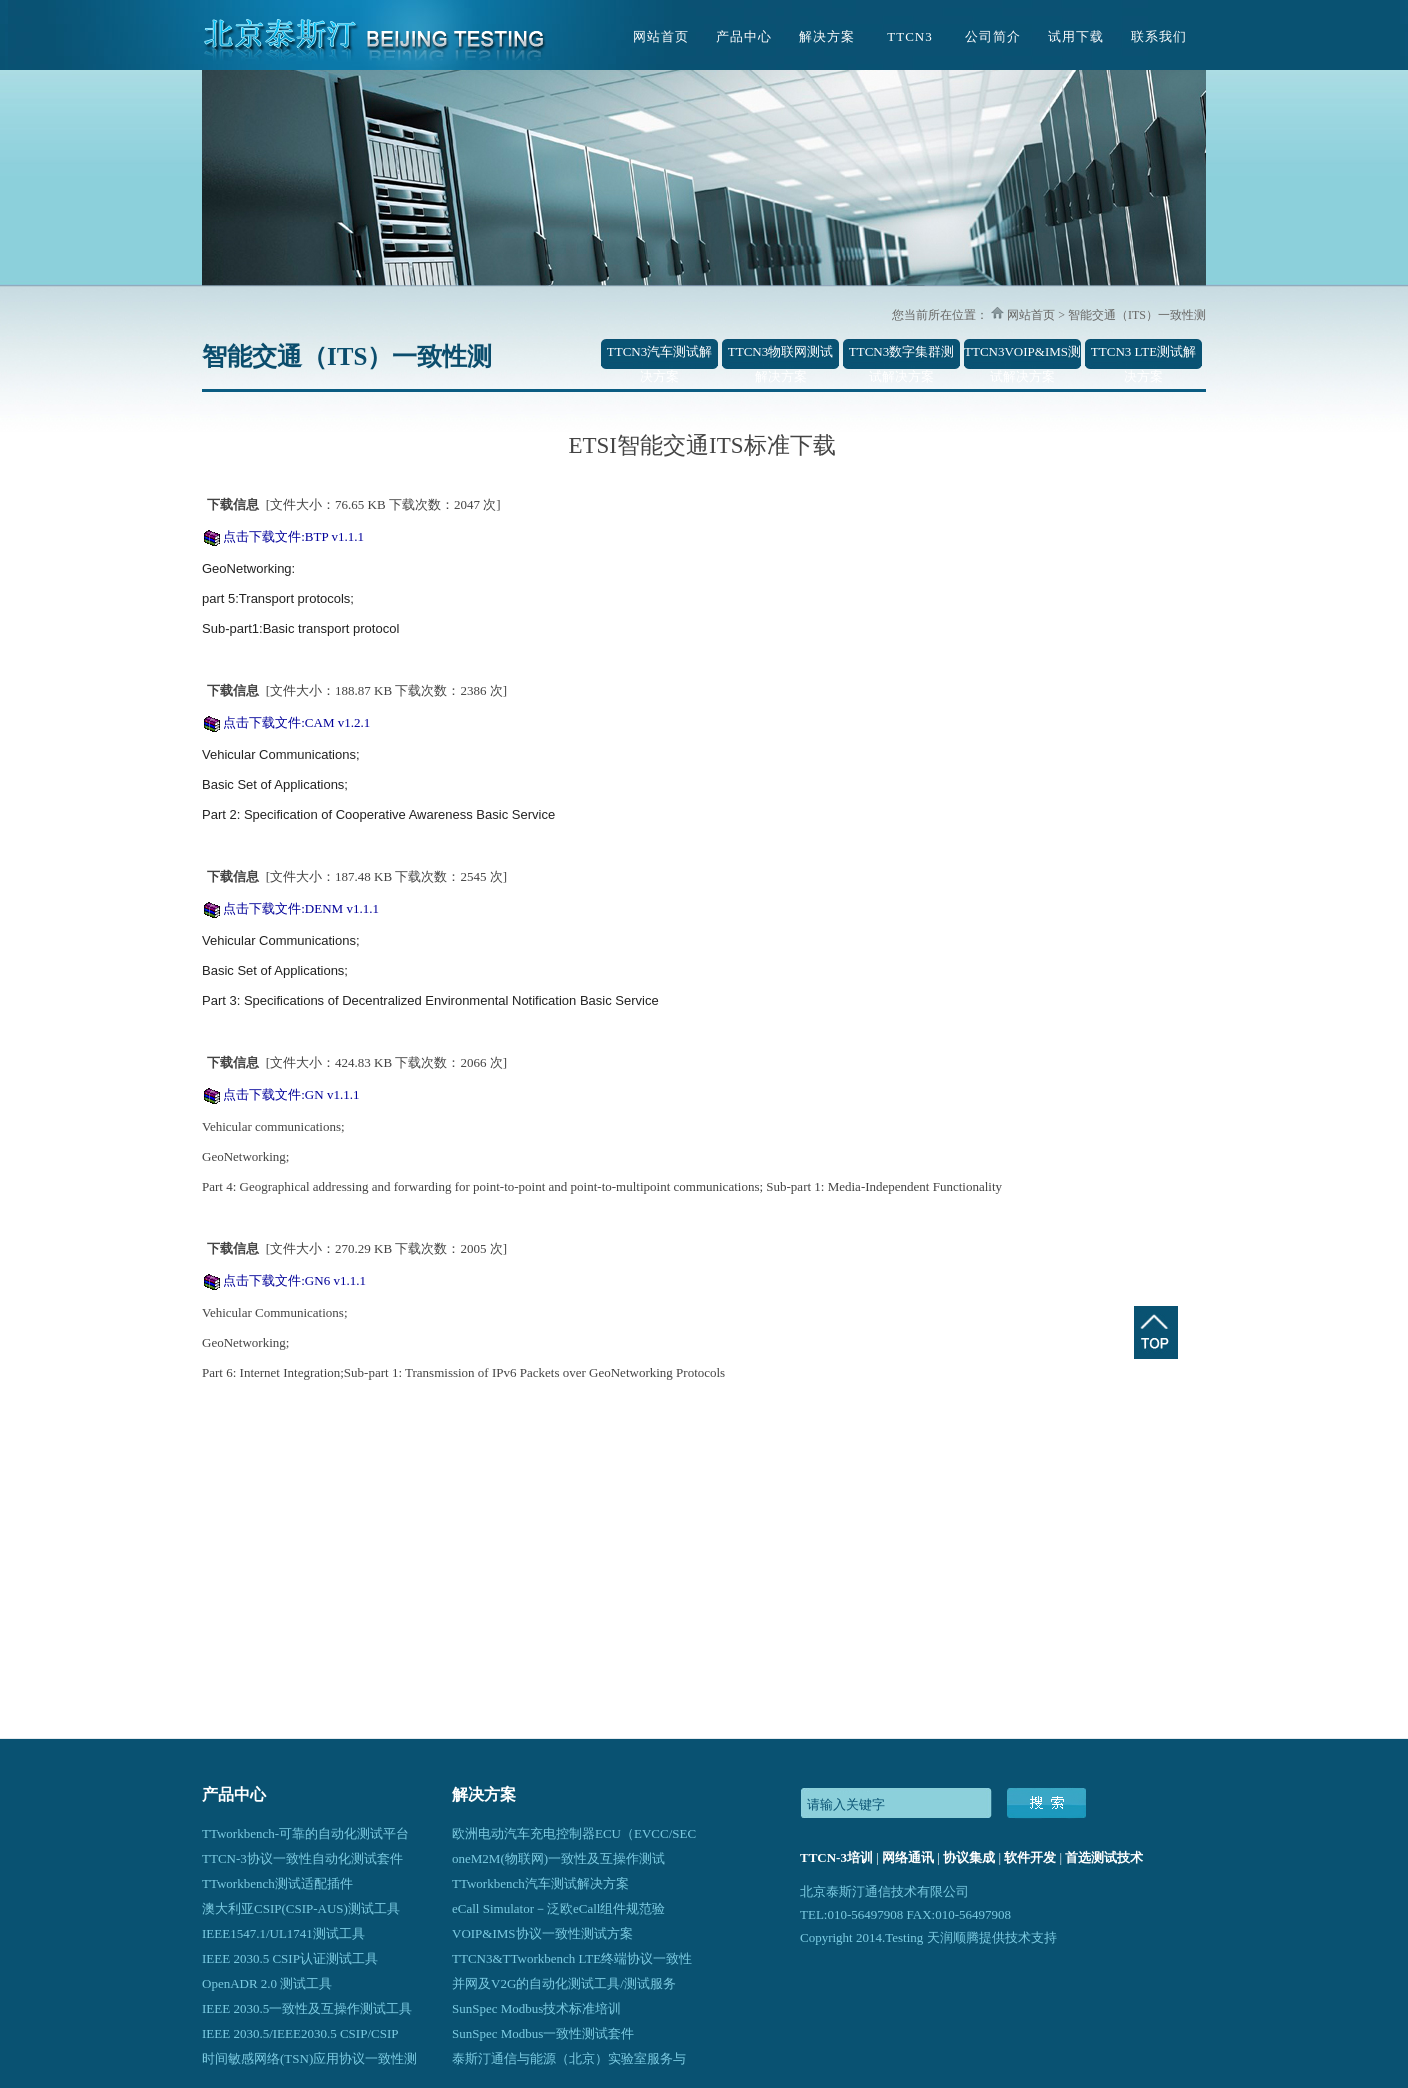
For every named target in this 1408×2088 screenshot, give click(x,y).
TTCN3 (909, 36)
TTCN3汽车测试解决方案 (659, 356)
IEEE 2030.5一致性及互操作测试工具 (307, 2008)
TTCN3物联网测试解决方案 (780, 356)
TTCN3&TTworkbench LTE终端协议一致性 (572, 1958)
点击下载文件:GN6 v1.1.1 (294, 1280)
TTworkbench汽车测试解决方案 (540, 1883)
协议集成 (969, 1857)
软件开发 (1030, 1857)
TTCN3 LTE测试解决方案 (1143, 356)
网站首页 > (1034, 315)
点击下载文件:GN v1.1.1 (291, 1094)
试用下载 (1076, 36)
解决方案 (827, 36)
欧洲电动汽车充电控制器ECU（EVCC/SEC (574, 1833)
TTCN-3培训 (836, 1857)
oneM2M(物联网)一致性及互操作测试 (558, 1858)
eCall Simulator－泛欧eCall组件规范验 (558, 1908)
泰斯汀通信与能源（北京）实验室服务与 (569, 2058)
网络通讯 (908, 1857)
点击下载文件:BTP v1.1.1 (293, 536)
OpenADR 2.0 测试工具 (267, 1983)
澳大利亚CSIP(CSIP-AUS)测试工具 (301, 1908)
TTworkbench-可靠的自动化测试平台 (305, 1833)
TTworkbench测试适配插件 (277, 1883)
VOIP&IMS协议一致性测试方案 (542, 1933)
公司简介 (993, 36)
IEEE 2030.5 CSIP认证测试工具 (290, 1958)
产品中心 (744, 36)
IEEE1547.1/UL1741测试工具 (283, 1933)
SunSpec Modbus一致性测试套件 (543, 2033)
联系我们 (1159, 36)
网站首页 (661, 36)
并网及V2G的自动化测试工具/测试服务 (564, 1983)
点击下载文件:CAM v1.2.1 (296, 722)
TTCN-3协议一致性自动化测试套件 (302, 1858)
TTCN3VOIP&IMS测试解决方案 (1022, 356)
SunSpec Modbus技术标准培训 (536, 2008)
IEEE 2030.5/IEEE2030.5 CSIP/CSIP (300, 2033)
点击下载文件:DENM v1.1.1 (301, 908)
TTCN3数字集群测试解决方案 (901, 356)
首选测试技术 (1104, 1857)
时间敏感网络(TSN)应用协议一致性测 (309, 2058)
